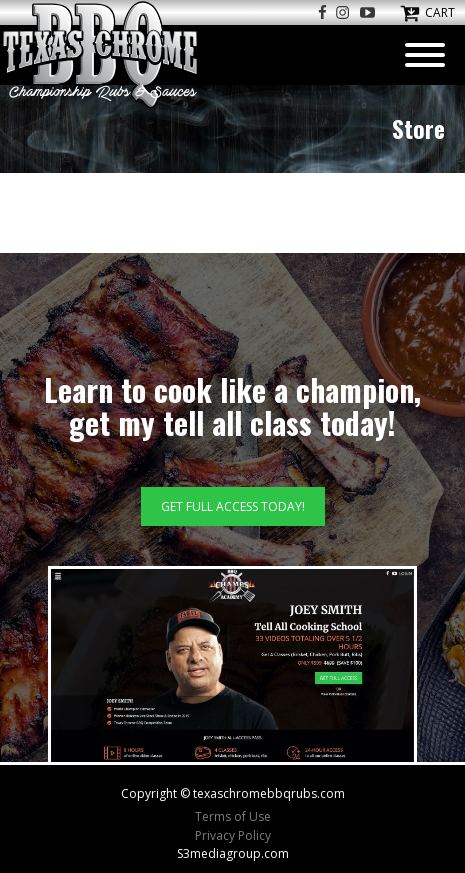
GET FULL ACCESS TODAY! (233, 506)
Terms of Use (233, 816)
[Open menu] (425, 55)
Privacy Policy (233, 835)
